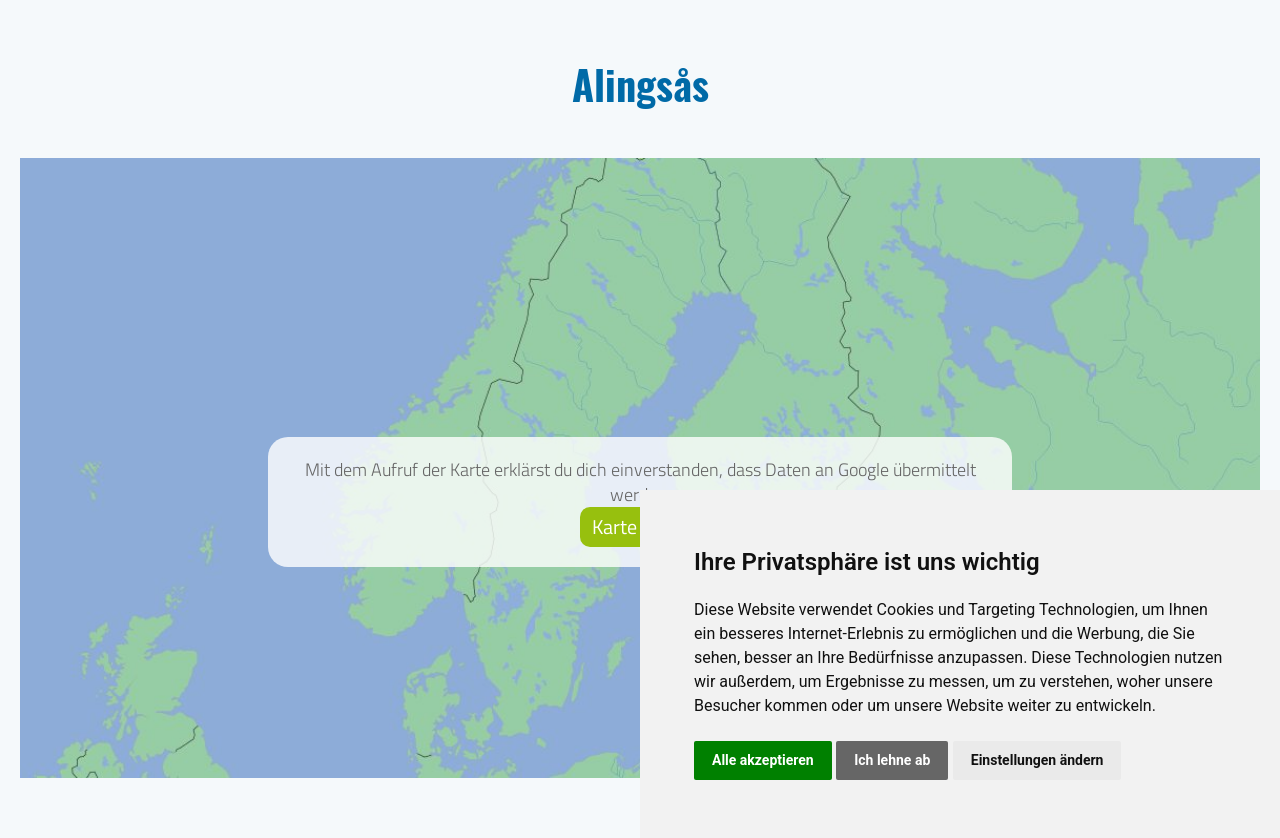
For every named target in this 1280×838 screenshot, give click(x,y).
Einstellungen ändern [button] (1037, 760)
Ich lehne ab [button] (892, 760)
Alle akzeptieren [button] (763, 760)
